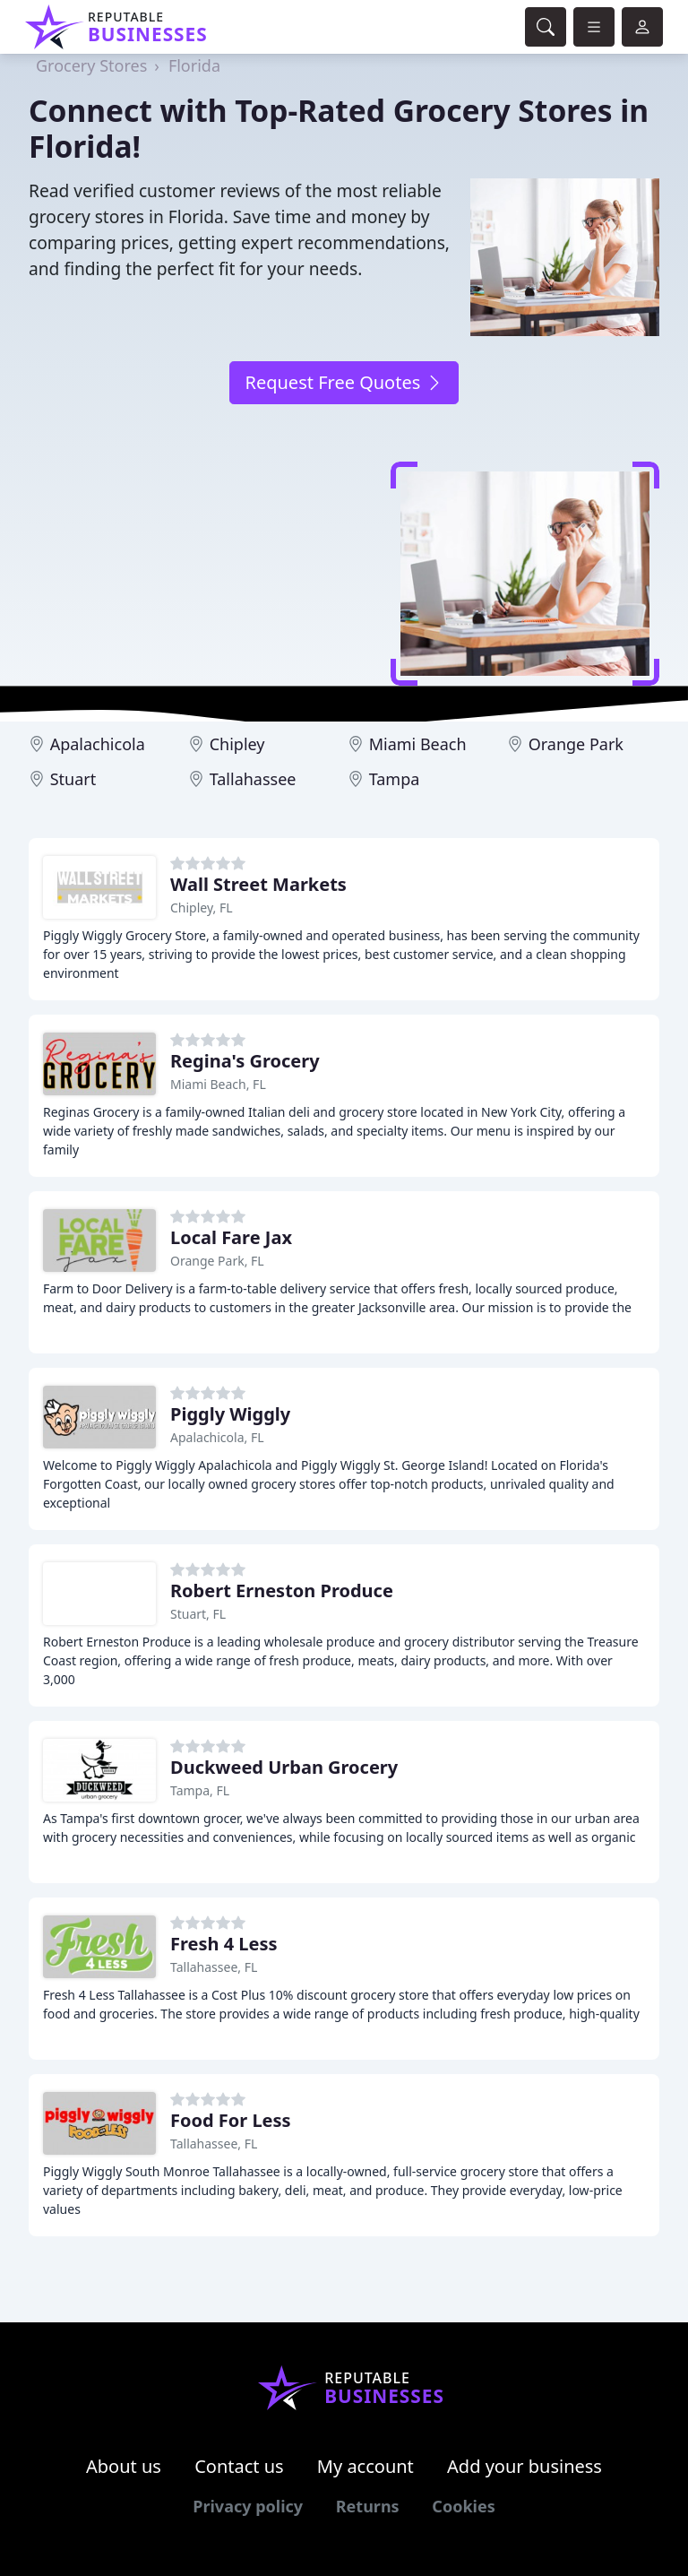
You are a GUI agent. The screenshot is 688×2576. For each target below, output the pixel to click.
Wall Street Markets (258, 884)
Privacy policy (248, 2506)
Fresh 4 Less (224, 1944)
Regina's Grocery (245, 1061)
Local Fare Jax (231, 1237)
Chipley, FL (201, 907)
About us (123, 2466)
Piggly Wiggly (230, 1414)
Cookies (463, 2506)
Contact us (239, 2466)
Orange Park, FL (217, 1260)
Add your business (524, 2466)
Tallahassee (253, 779)
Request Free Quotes (344, 382)
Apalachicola (97, 744)
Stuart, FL (198, 1613)
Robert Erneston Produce (281, 1590)
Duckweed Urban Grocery (284, 1767)
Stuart (73, 779)
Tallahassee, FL (213, 1966)
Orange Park (576, 744)
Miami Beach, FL (218, 1084)
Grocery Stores (91, 65)
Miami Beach (418, 744)
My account (365, 2466)
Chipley (237, 744)
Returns (368, 2506)
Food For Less (230, 2120)
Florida (194, 65)
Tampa (394, 779)
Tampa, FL (199, 1790)
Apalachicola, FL (217, 1437)
